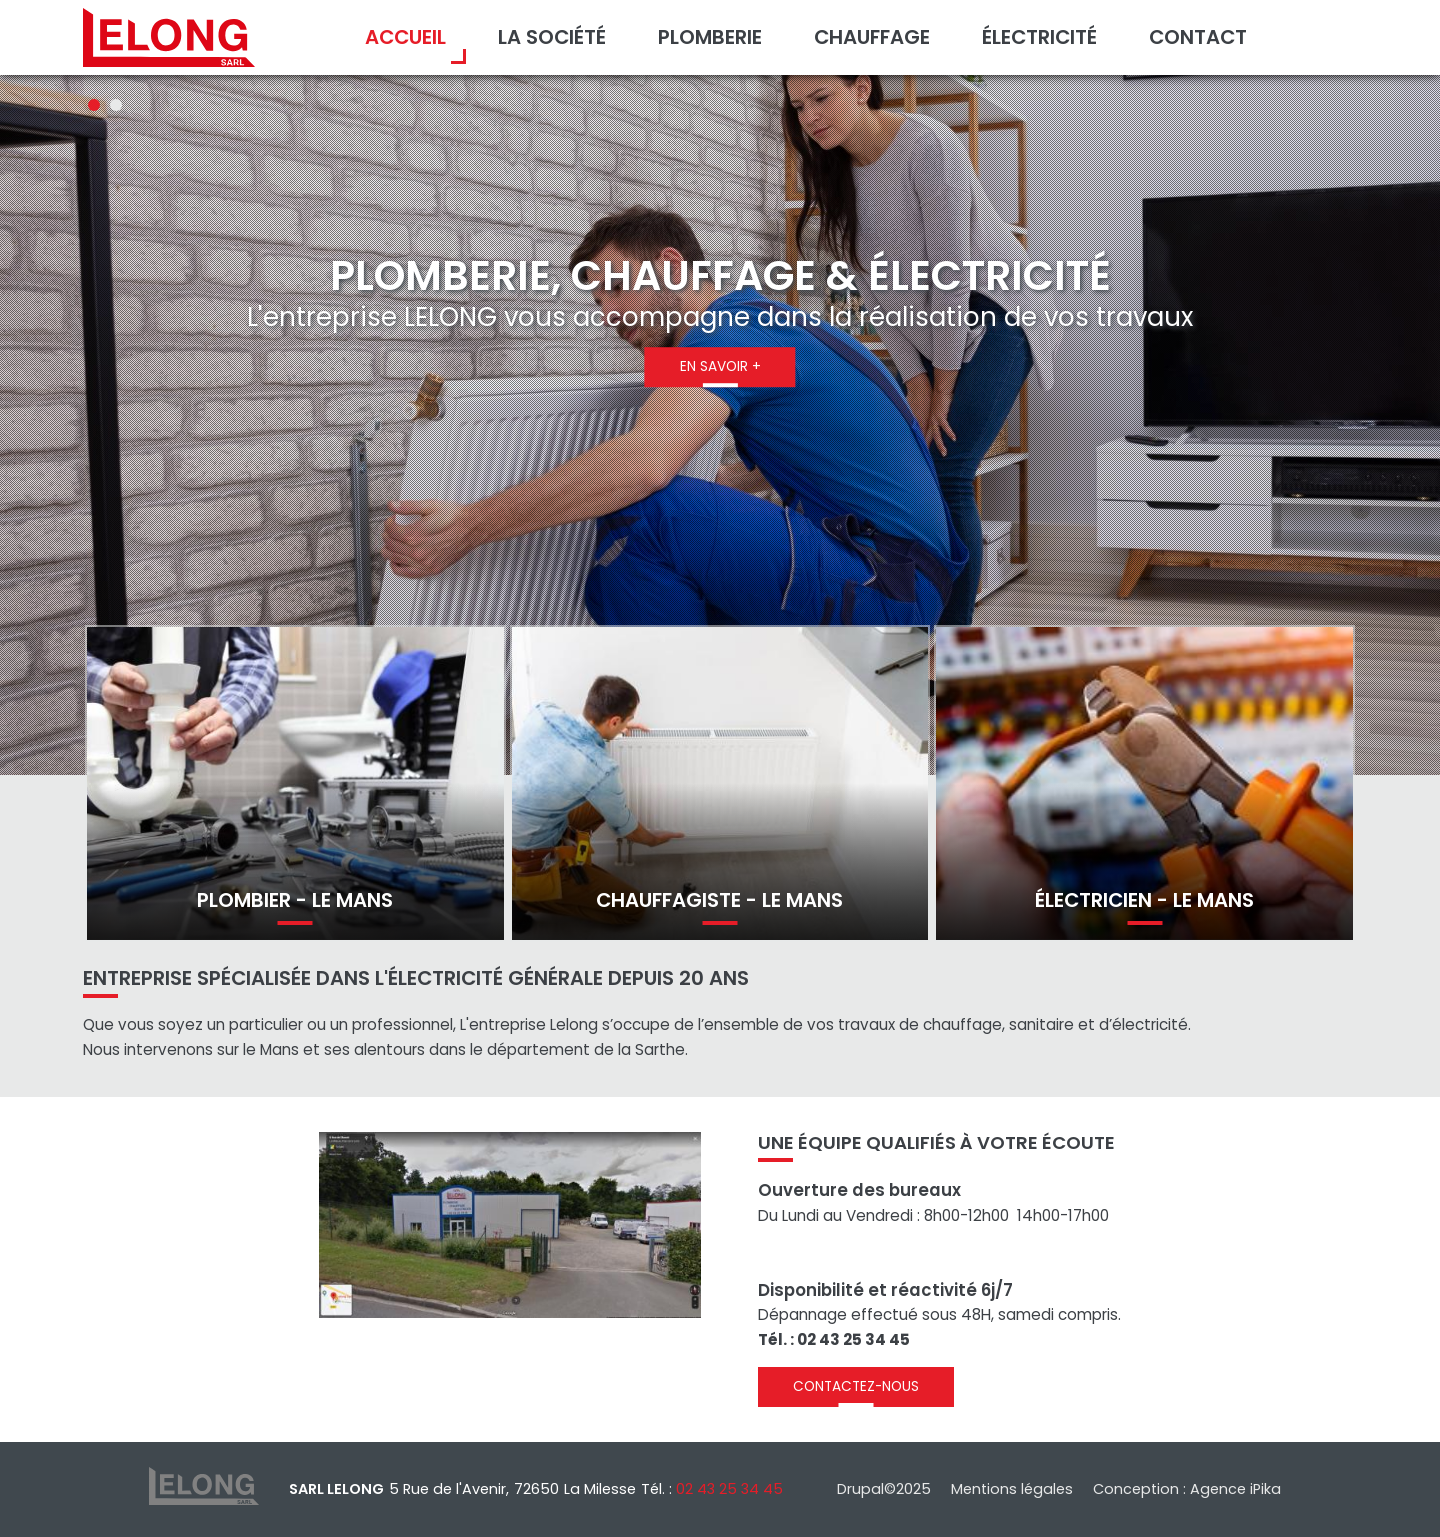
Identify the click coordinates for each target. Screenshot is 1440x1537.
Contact (1198, 37)
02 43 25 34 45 (729, 1489)
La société (552, 37)
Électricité (1039, 37)
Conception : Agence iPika (1187, 1489)
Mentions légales (1012, 1489)
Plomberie (710, 37)
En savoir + (720, 366)
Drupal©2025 (884, 1489)
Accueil (405, 37)
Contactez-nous (856, 1386)
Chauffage (872, 37)
